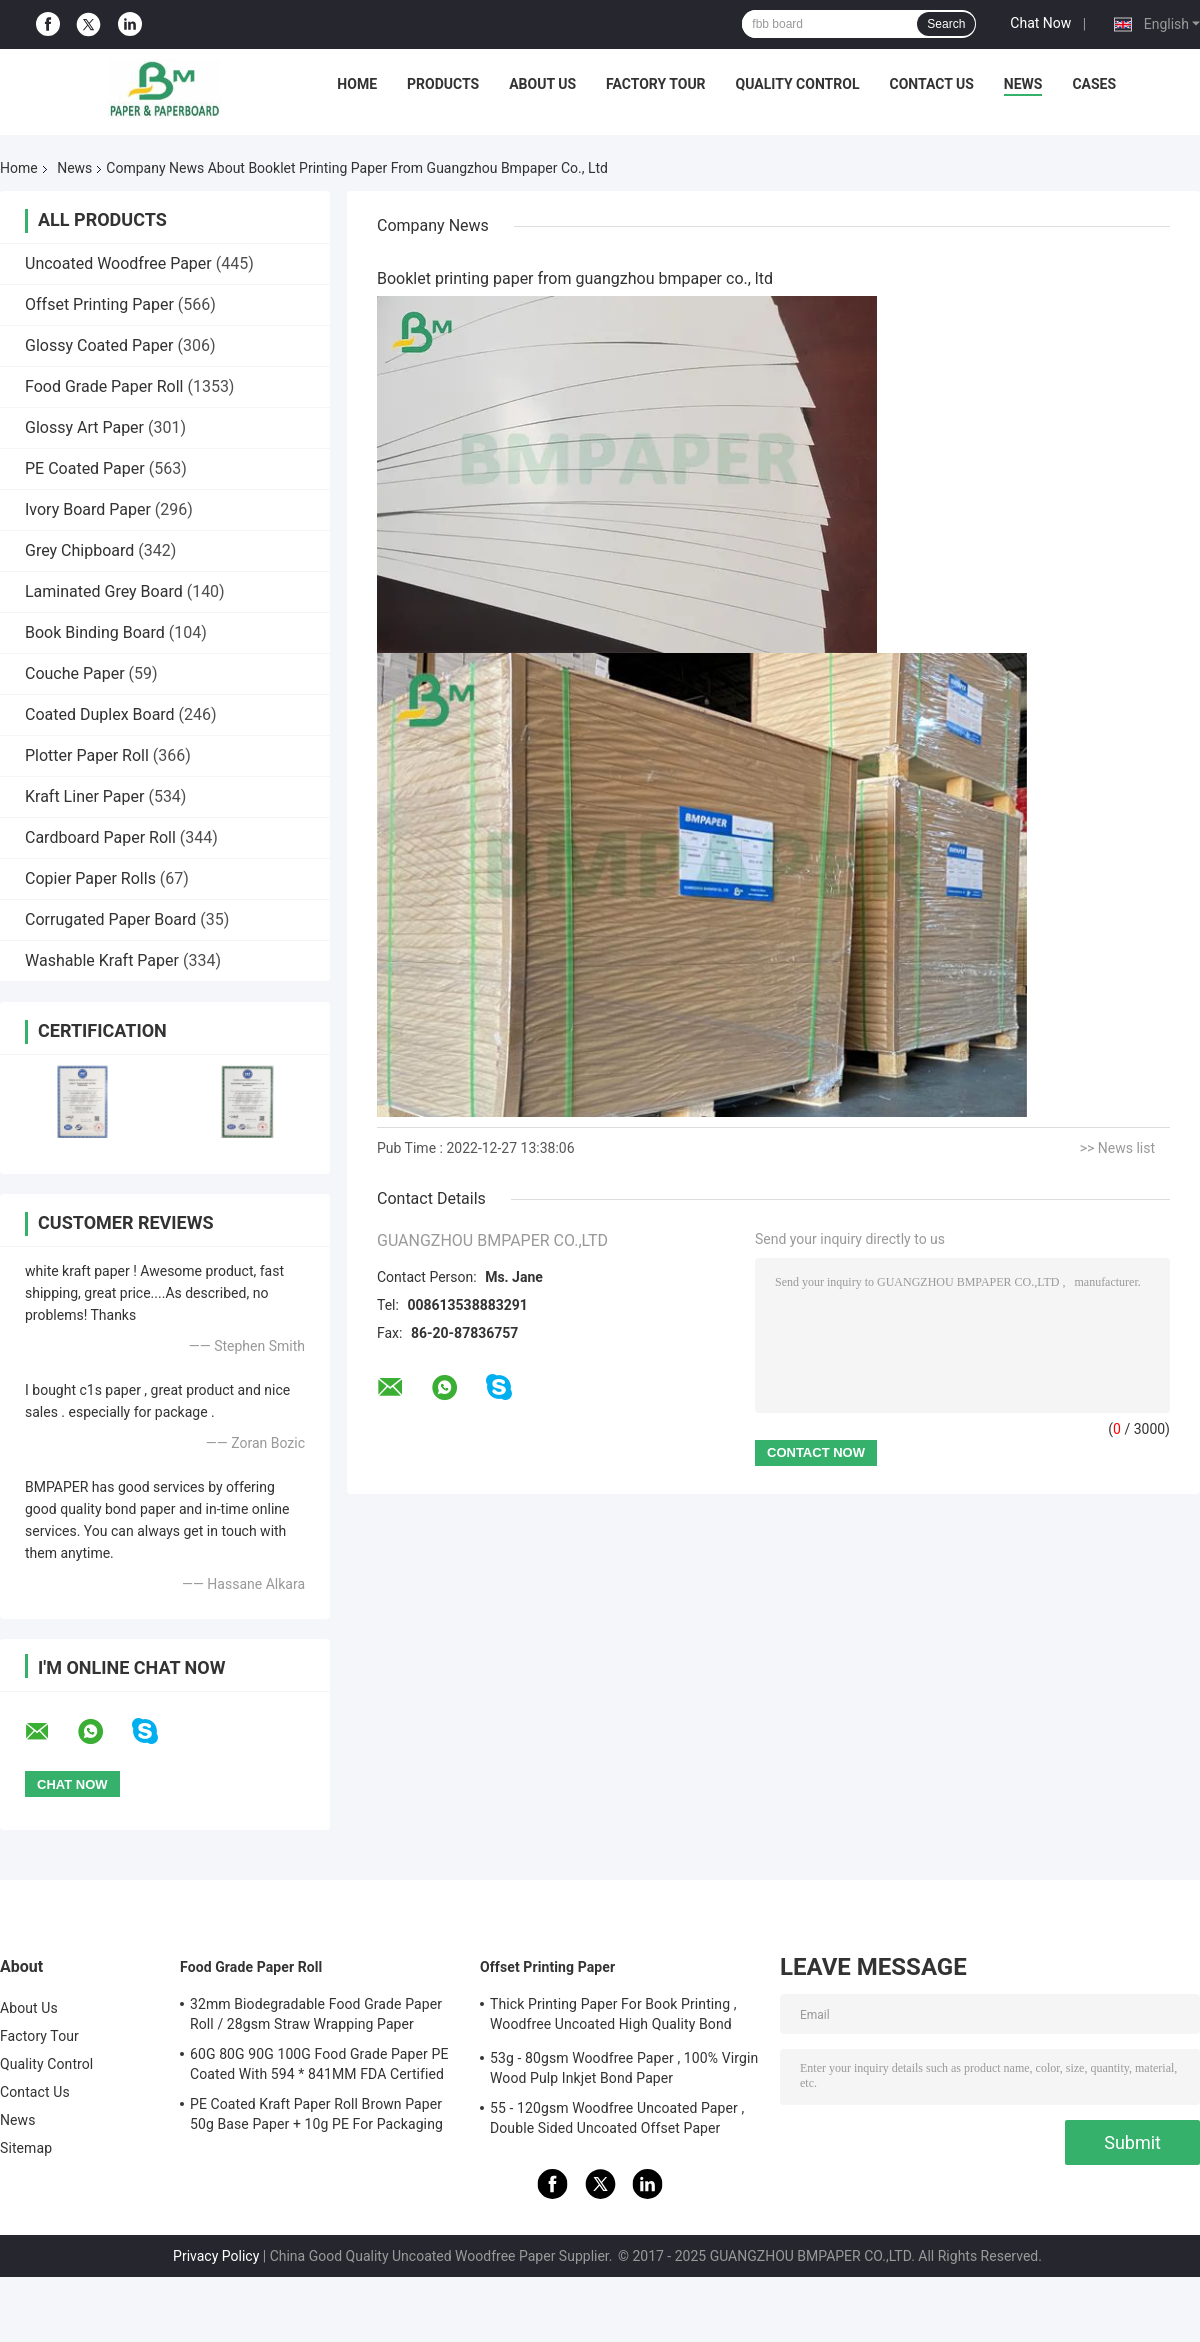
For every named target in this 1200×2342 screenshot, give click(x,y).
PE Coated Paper (85, 468)
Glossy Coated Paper (99, 345)
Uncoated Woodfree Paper (118, 263)
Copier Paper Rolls (90, 878)
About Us (542, 84)
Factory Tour (656, 84)
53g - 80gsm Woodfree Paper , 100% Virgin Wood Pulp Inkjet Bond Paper (624, 2068)
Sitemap (26, 2148)
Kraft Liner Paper (84, 796)
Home (357, 84)
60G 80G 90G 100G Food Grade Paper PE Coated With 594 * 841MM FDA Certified (319, 2064)
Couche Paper (75, 673)
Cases (1094, 84)
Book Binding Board (95, 632)
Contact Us (931, 84)
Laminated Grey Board (104, 591)
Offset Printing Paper (99, 304)
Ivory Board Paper (88, 509)
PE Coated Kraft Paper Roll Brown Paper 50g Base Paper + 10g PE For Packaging (316, 2114)
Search (946, 24)
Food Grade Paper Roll (104, 386)
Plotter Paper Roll (87, 755)
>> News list (1117, 1148)
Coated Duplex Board (100, 714)
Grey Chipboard (79, 550)
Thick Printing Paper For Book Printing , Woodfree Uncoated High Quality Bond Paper (613, 2017)
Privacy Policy (216, 2256)
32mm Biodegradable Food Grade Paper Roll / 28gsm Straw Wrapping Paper (316, 2014)
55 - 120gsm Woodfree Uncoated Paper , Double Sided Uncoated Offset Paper (617, 2118)
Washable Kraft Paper (102, 960)
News (1023, 84)
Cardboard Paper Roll (100, 837)
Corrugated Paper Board (110, 919)
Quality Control (798, 84)
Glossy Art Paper (84, 427)
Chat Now (1040, 23)
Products (443, 84)
